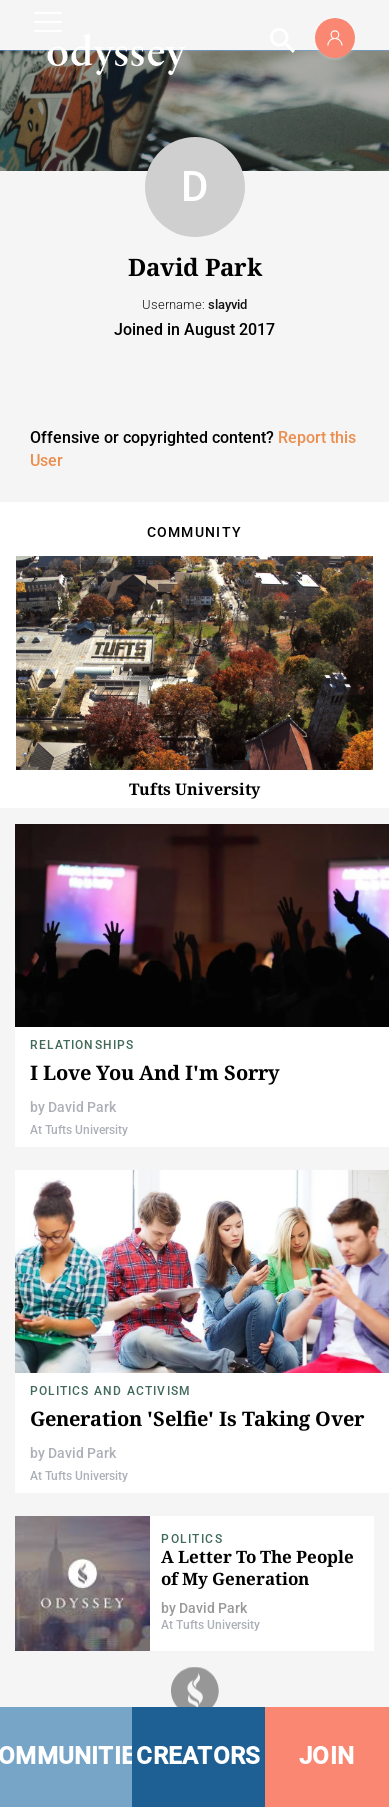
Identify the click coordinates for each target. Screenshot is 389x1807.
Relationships (82, 1045)
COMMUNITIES (66, 1756)
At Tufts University (79, 1130)
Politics (192, 1539)
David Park (82, 1107)
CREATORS (198, 1756)
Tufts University (194, 789)
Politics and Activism (110, 1391)
